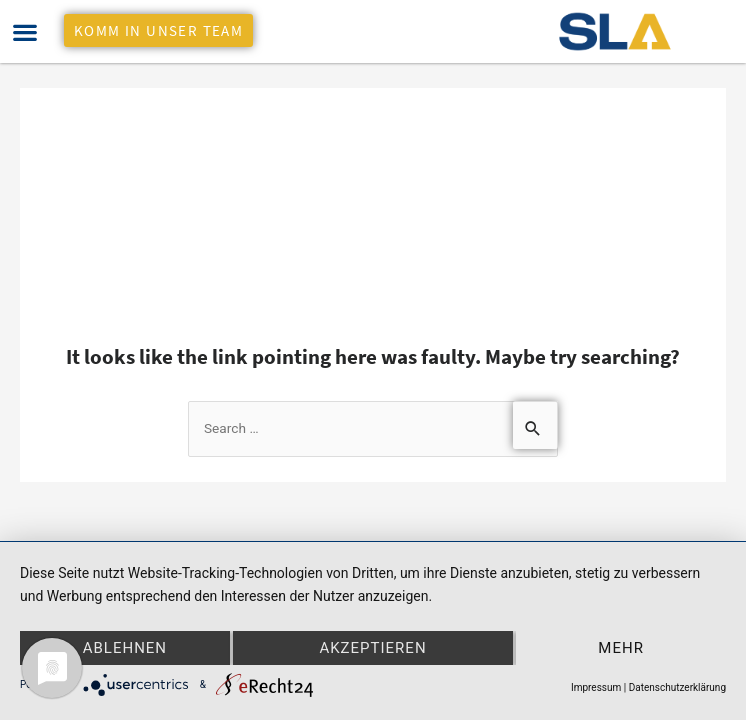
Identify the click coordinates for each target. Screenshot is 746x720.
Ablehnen (125, 648)
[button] (24, 31)
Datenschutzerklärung (677, 687)
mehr (621, 648)
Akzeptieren (372, 648)
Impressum (596, 687)
